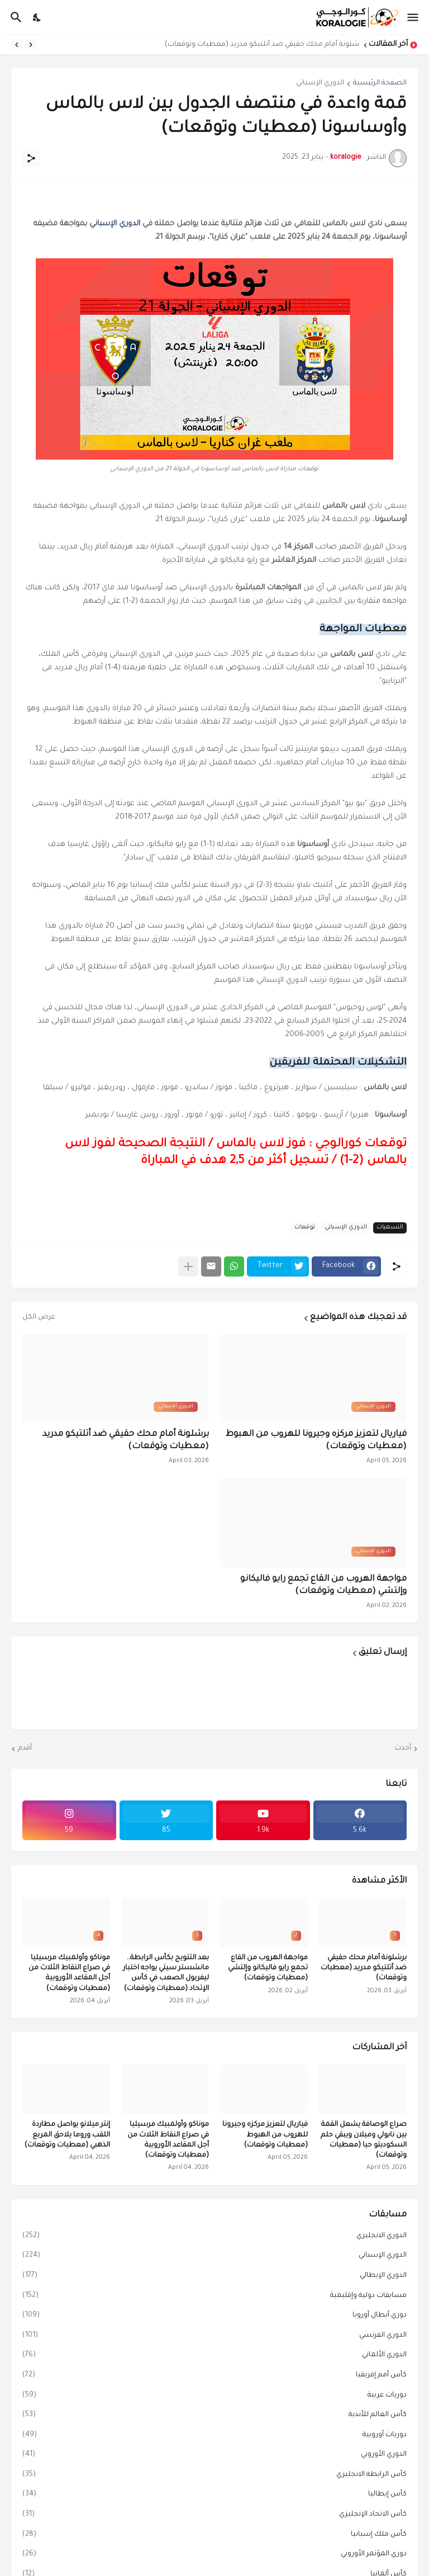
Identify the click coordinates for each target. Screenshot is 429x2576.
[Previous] (30, 44)
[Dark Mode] (37, 17)
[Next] (16, 44)
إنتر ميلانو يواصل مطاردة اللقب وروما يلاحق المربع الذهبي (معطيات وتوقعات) (67, 2135)
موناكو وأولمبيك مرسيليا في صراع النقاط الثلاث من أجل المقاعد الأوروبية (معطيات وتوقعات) (69, 1973)
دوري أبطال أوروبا (214, 2316)
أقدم (25, 1748)
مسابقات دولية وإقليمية (214, 2296)
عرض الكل (38, 1317)
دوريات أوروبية (214, 2435)
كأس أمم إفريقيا (214, 2375)
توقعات (304, 1227)
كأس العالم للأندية (214, 2415)
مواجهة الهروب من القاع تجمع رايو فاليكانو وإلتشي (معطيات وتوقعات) (323, 1585)
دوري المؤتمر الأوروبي (214, 2554)
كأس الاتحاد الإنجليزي (214, 2515)
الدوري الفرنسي (214, 2336)
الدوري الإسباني (320, 83)
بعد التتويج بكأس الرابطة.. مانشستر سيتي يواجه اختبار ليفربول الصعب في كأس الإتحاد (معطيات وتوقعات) (166, 1973)
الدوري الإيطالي (214, 2276)
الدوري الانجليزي (214, 2236)
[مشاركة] (31, 158)
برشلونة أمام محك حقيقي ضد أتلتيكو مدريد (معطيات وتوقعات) (259, 45)
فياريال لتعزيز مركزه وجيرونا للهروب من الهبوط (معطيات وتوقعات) (316, 1441)
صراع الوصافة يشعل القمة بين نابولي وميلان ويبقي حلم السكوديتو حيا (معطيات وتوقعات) (364, 2140)
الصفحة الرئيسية (380, 83)
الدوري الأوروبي (214, 2455)
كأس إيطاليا (214, 2495)
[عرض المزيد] (188, 1266)
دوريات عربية (214, 2396)
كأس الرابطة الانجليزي (214, 2475)
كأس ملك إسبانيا (214, 2535)
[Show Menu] (413, 17)
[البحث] (15, 17)
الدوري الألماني (214, 2355)
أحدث (402, 1748)
